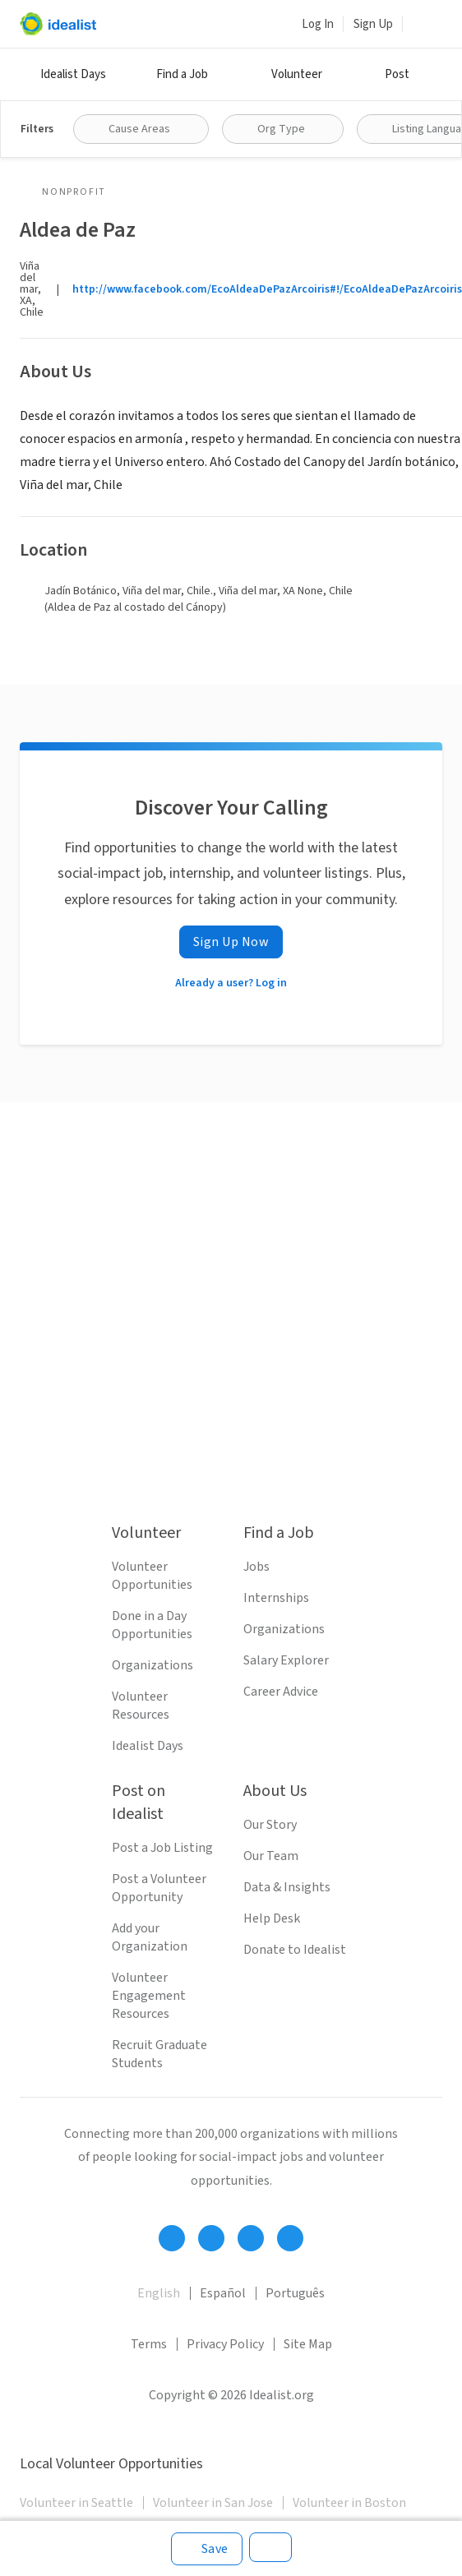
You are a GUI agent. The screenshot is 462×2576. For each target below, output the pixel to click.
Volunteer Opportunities (152, 1576)
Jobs (256, 1567)
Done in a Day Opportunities (152, 1625)
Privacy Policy (225, 2344)
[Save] (207, 2548)
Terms (149, 2344)
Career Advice (280, 1692)
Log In (318, 24)
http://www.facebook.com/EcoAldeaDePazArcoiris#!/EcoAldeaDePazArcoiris (267, 289)
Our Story (270, 1825)
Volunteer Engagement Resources (149, 1996)
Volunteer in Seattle (76, 2503)
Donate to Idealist (294, 1950)
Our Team (270, 1856)
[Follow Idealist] (172, 2238)
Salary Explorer (286, 1660)
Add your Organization (149, 1937)
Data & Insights (286, 1887)
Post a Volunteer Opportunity (159, 1888)
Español (223, 2293)
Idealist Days (73, 74)
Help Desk (271, 1918)
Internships (276, 1598)
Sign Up (373, 24)
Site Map (308, 2344)
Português (295, 2293)
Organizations (152, 1665)
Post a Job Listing (162, 1848)
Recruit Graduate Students (159, 2054)
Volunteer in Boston (349, 2503)
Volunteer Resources (140, 1705)
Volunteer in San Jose (213, 2503)
